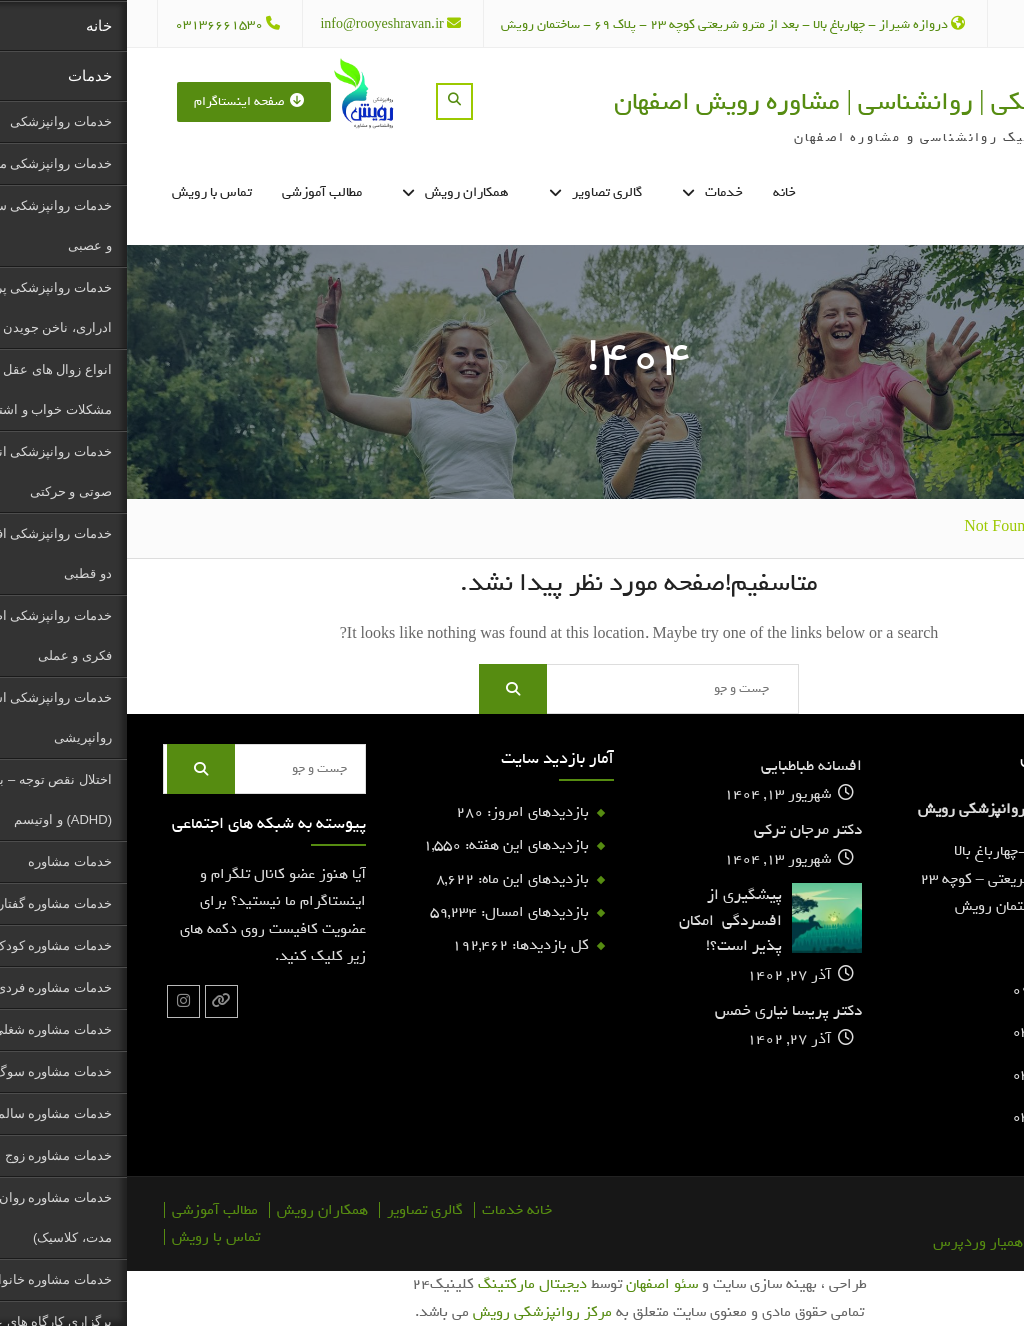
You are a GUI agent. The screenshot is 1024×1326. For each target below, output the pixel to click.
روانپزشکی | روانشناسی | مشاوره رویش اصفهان (732, 101)
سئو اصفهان (535, 1284)
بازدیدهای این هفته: (398, 845)
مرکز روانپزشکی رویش (415, 1312)
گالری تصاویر (480, 192)
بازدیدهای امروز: (409, 812)
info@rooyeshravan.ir (254, 24)
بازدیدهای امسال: (406, 912)
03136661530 (92, 24)
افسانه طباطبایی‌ (684, 766)
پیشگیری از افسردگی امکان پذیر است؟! (603, 921)
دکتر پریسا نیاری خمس (661, 1011)
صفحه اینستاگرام (122, 101)
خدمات (597, 192)
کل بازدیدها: (421, 945)
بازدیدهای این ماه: (404, 879)
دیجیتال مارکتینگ (405, 1284)
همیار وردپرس (851, 1242)
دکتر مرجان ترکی (681, 830)
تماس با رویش (85, 192)
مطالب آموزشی (195, 192)
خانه (657, 192)
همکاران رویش (340, 192)
